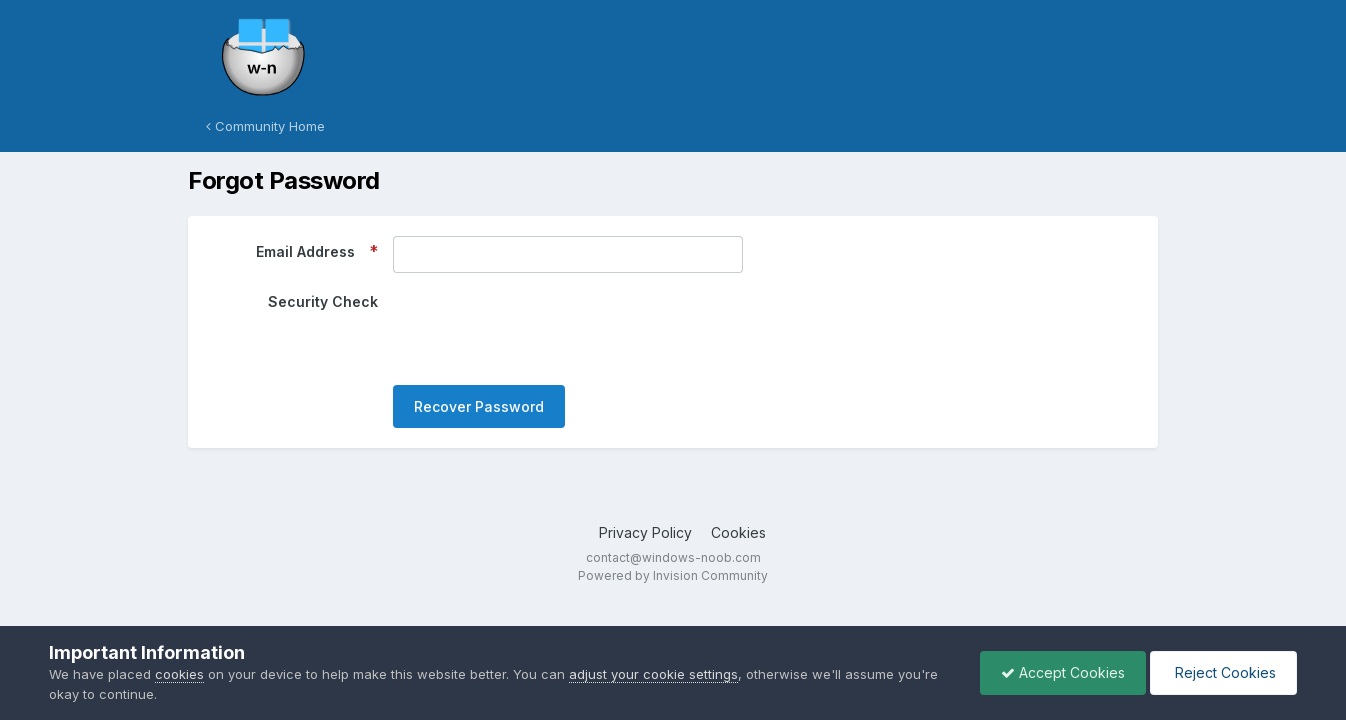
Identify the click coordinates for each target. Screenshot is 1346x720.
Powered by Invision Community (673, 575)
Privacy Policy (645, 532)
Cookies (738, 532)
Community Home (265, 126)
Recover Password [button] (479, 406)
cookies (179, 674)
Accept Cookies (1063, 672)
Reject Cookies (1223, 672)
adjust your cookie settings (653, 674)
